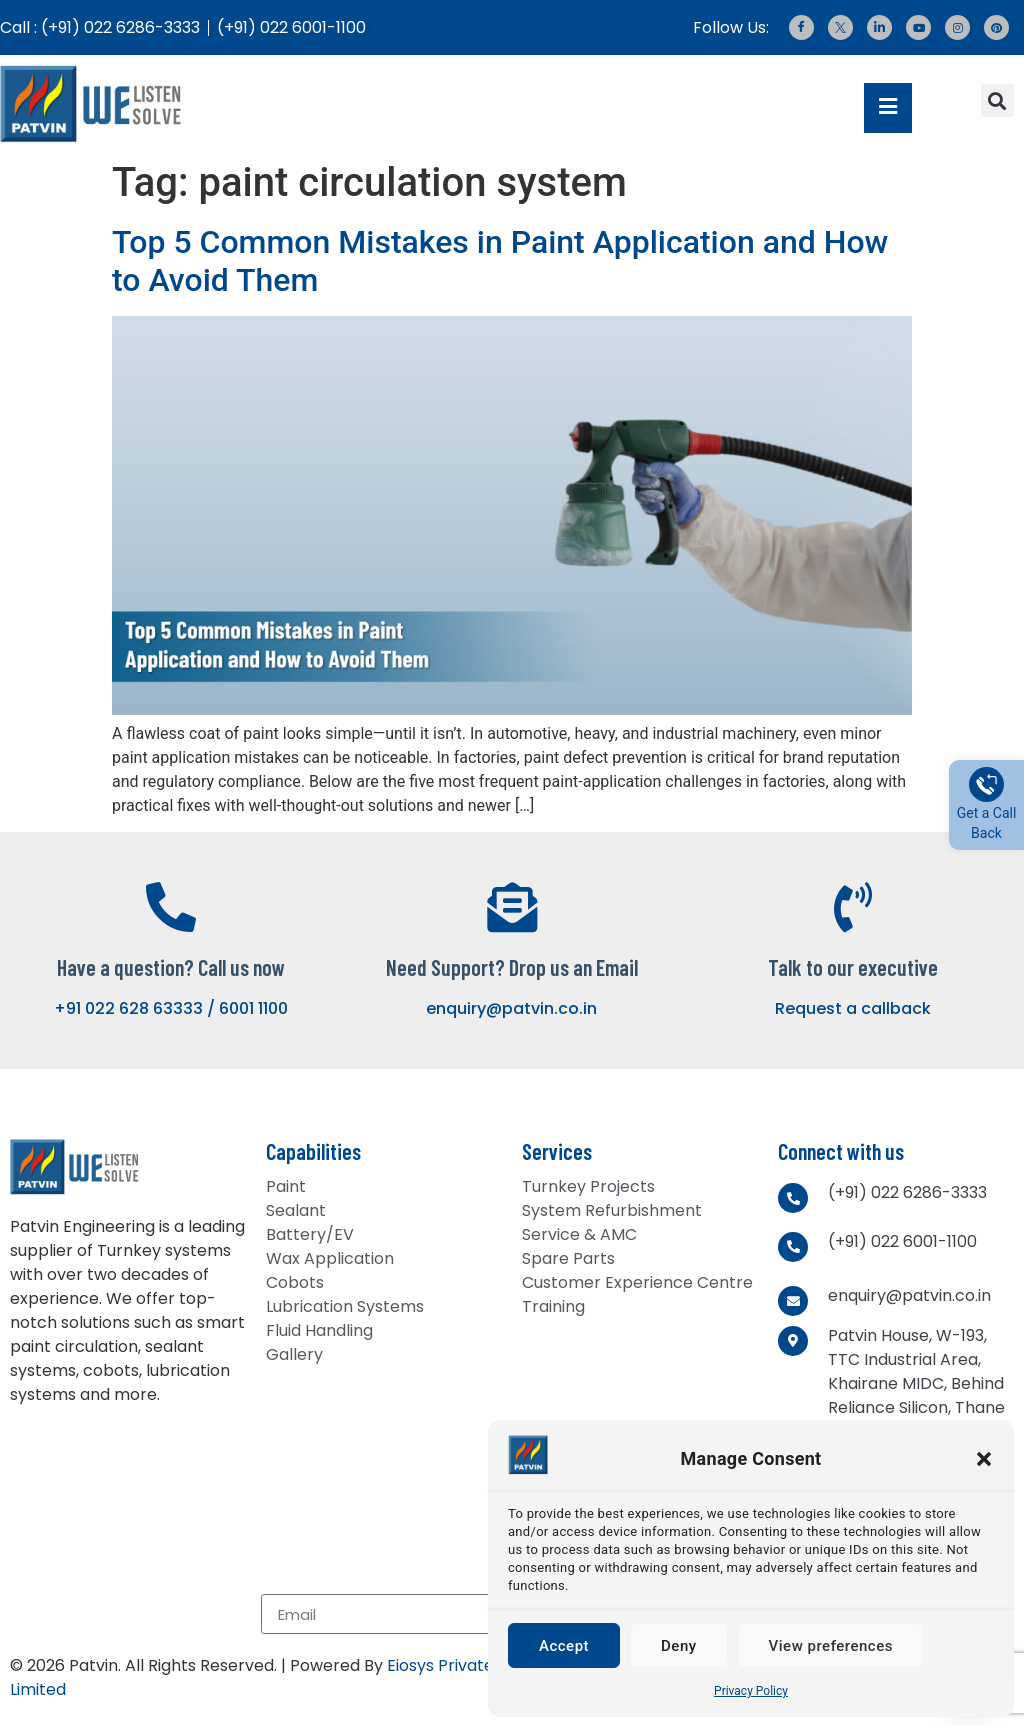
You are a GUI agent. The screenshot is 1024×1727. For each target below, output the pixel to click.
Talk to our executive (853, 967)
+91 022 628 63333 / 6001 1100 (171, 1008)
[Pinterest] (996, 27)
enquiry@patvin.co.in (511, 1008)
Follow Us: (731, 27)
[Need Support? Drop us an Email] (512, 907)
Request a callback (853, 1008)
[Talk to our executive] (853, 907)
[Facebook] (801, 27)
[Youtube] (918, 27)
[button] (984, 1459)
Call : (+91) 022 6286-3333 (100, 27)
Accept (564, 1646)
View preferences (831, 1646)
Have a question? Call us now (171, 967)
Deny (679, 1646)
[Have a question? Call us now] (171, 907)
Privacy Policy (751, 1691)
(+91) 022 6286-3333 (907, 1192)
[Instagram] (957, 27)
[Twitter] (840, 27)
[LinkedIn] (879, 27)
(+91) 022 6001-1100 (291, 27)
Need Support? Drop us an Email (512, 967)
